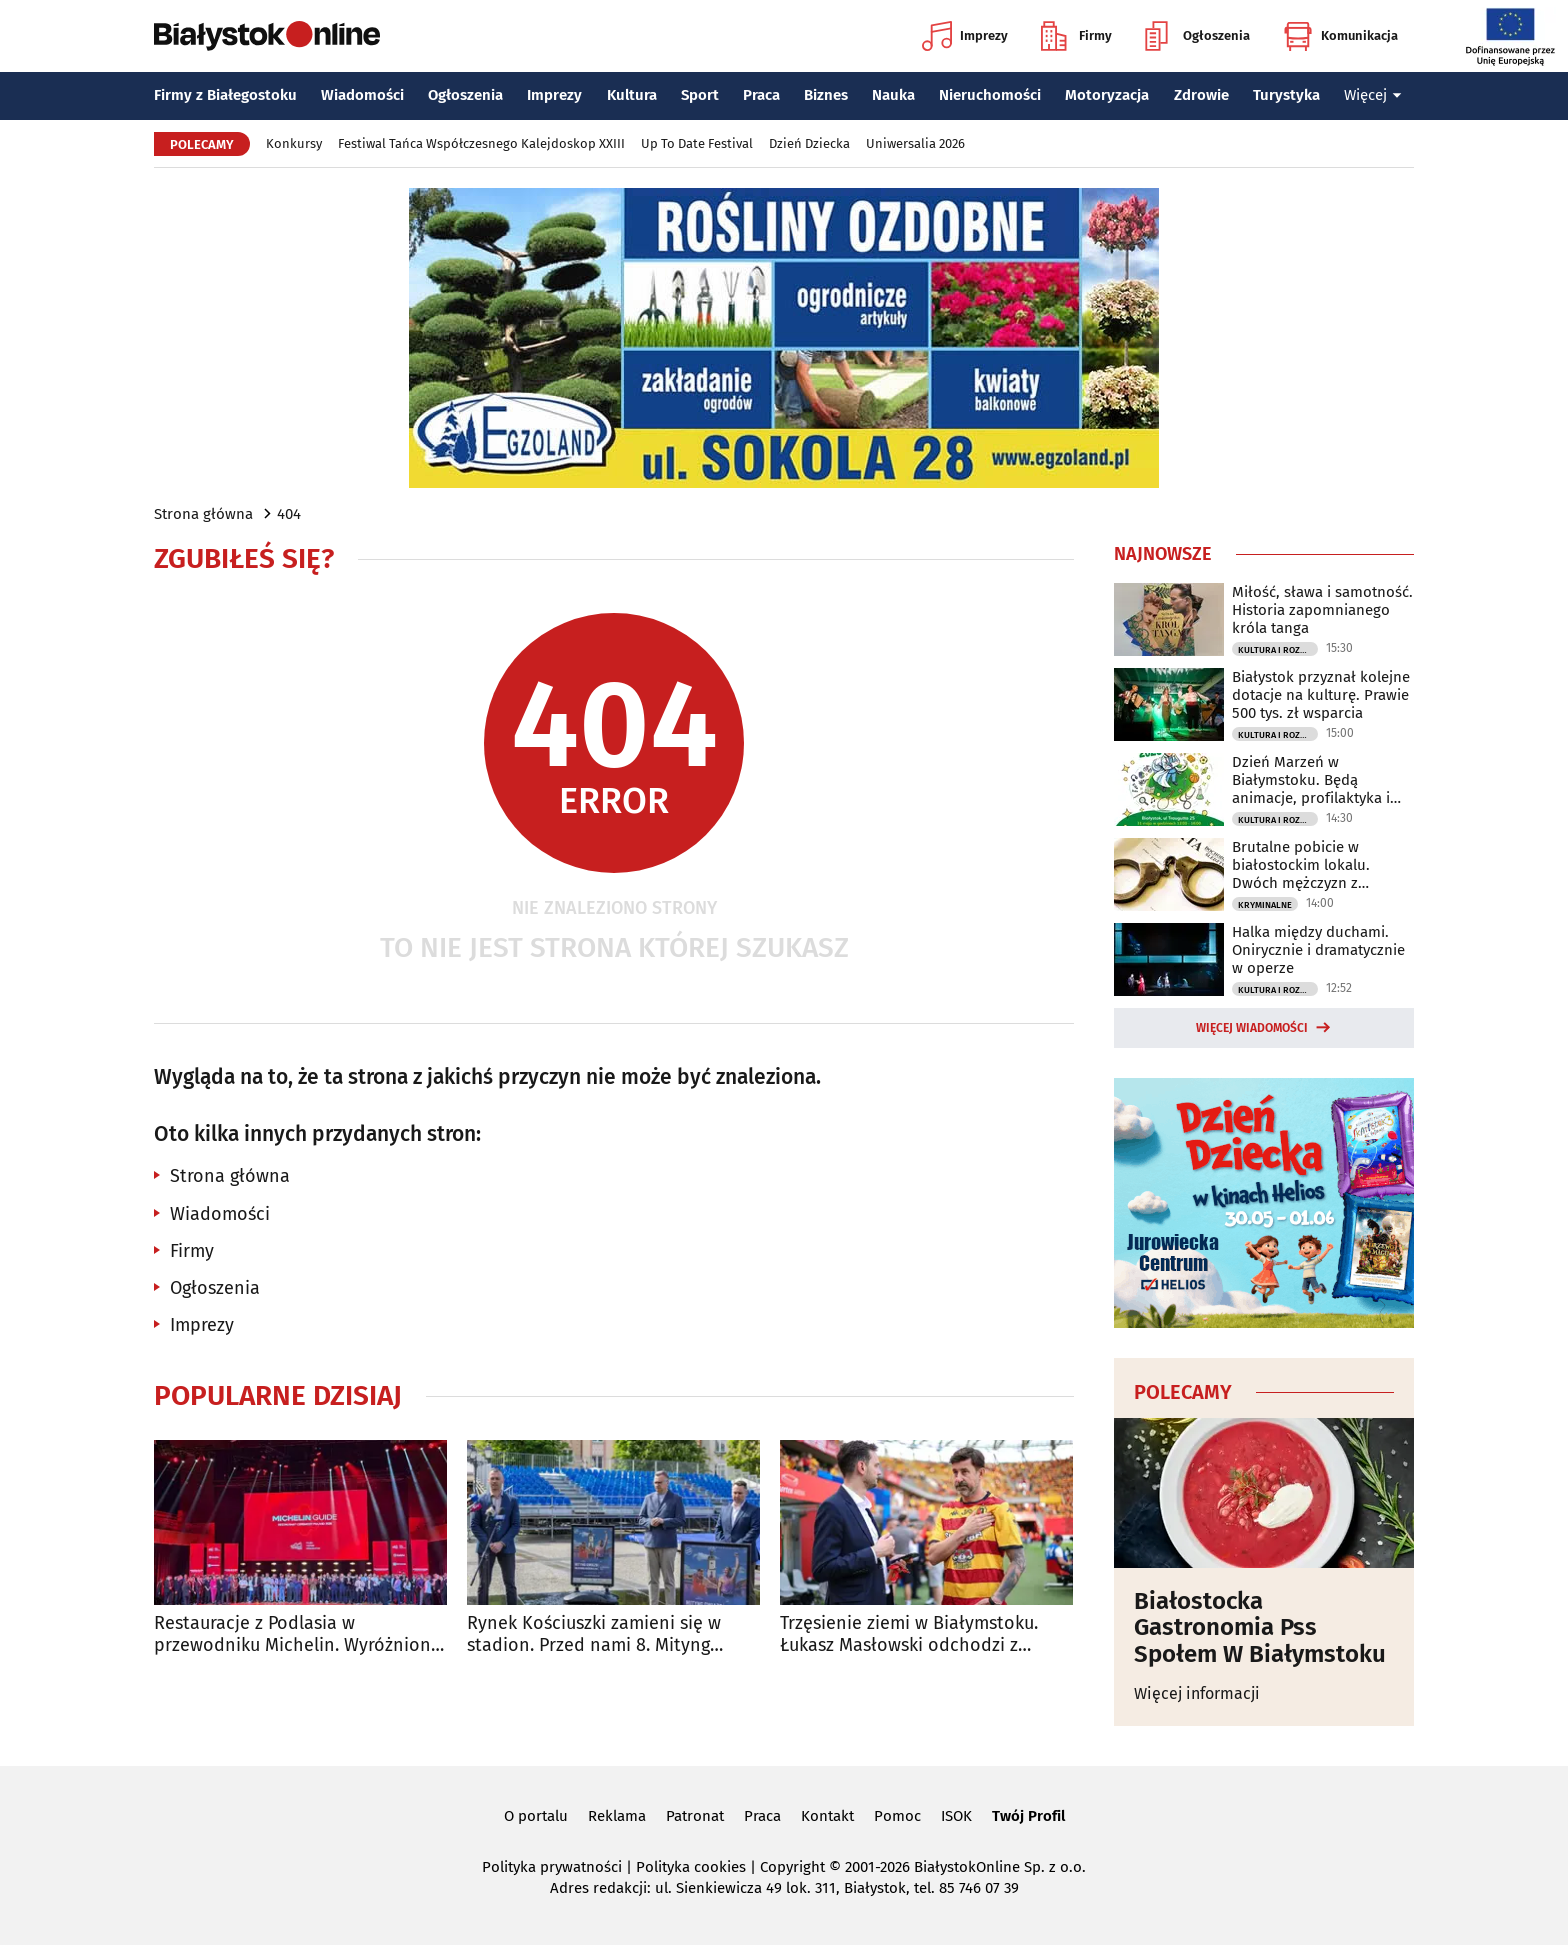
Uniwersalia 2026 (915, 143)
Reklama (617, 1816)
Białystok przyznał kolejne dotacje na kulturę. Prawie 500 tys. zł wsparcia (1321, 695)
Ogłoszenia (1197, 36)
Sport (700, 95)
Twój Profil (1028, 1816)
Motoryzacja (1107, 95)
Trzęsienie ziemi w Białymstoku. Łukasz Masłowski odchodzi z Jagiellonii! (909, 1634)
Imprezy (965, 36)
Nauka (893, 95)
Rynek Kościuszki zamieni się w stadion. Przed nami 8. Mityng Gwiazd (594, 1634)
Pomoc (897, 1816)
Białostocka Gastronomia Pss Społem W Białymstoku (1260, 1627)
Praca (761, 95)
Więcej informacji (1197, 1693)
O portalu (536, 1816)
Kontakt (827, 1816)
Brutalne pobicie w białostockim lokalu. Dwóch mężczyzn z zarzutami (1301, 865)
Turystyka (1286, 95)
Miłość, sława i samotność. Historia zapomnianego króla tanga (1322, 610)
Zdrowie (1201, 95)
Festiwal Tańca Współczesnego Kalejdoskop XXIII (481, 143)
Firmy (1076, 36)
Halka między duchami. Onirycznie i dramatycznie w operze (1318, 950)
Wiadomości (362, 95)
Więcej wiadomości (1252, 1028)
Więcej (1373, 95)
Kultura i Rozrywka (1278, 650)
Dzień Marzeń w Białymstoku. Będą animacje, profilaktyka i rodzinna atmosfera (1311, 780)
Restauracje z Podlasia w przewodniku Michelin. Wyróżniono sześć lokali (298, 1634)
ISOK (956, 1816)
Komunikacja (1340, 36)
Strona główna (203, 514)
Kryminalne (1265, 905)
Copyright (792, 1867)
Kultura (632, 95)
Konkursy (294, 143)
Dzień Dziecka (809, 143)
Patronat (695, 1816)
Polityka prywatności (552, 1867)
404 (289, 514)
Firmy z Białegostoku (225, 95)
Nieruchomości (990, 95)
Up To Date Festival (697, 143)
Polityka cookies (691, 1867)
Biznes (826, 95)
